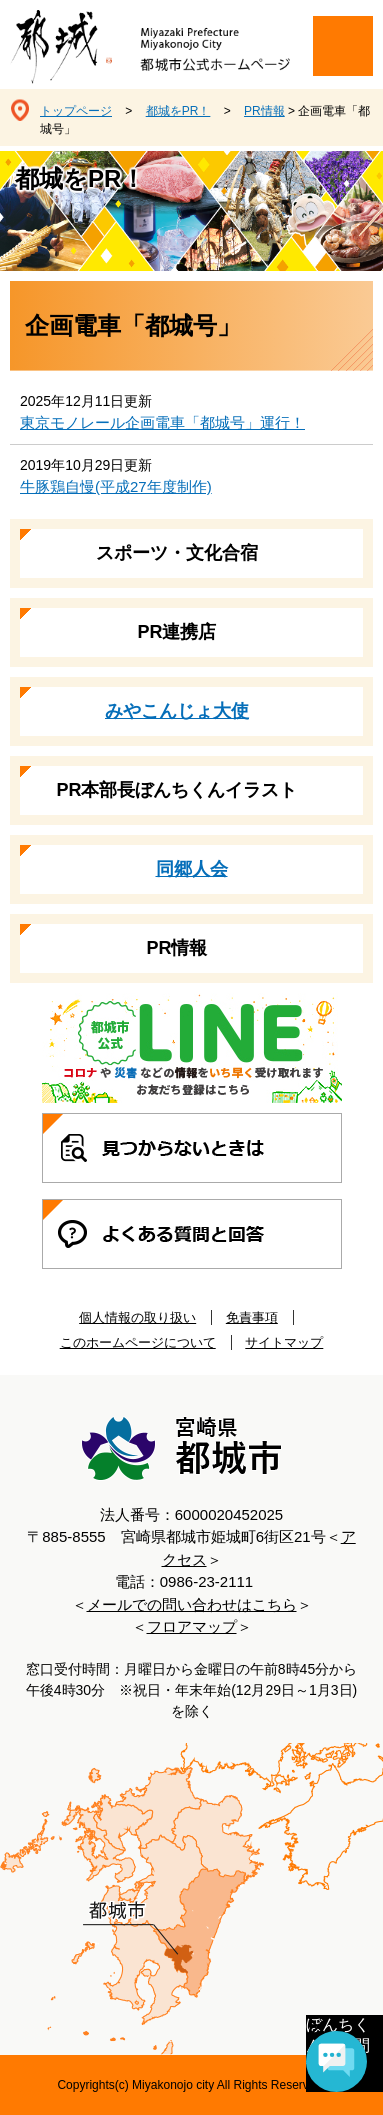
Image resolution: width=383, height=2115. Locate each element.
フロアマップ (192, 1626)
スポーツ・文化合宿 (177, 553)
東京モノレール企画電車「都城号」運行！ (162, 422)
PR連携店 (176, 632)
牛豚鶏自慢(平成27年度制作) (116, 486)
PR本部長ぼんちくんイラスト (176, 790)
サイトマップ (284, 1342)
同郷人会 (192, 869)
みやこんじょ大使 (177, 711)
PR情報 (264, 111)
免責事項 (252, 1317)
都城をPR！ (178, 111)
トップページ (76, 111)
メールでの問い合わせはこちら (192, 1604)
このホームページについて (138, 1342)
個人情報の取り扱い (137, 1317)
